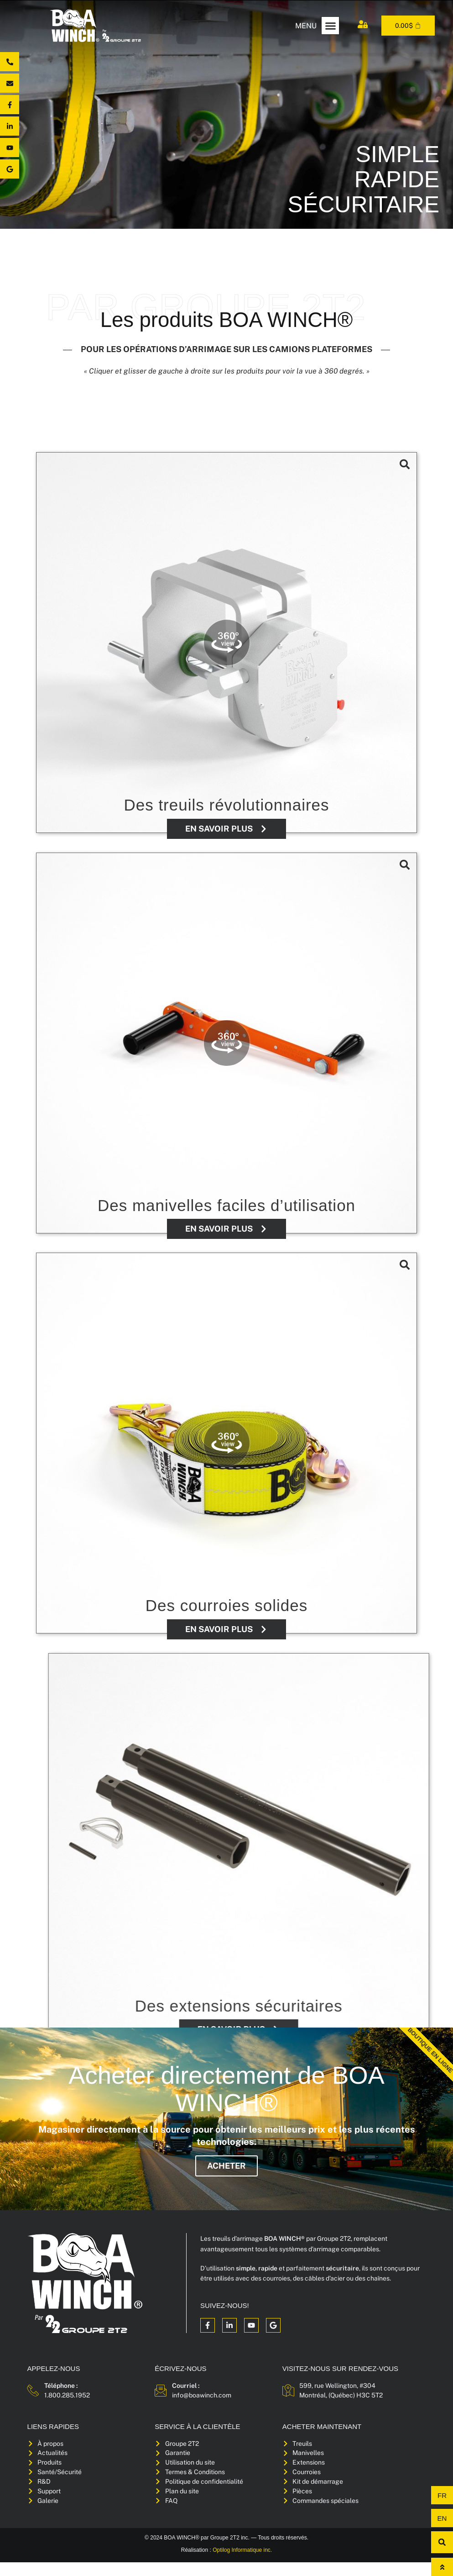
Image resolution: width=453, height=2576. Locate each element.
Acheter (226, 2176)
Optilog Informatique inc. (242, 2563)
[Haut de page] (442, 2567)
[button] (330, 25)
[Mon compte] (363, 24)
